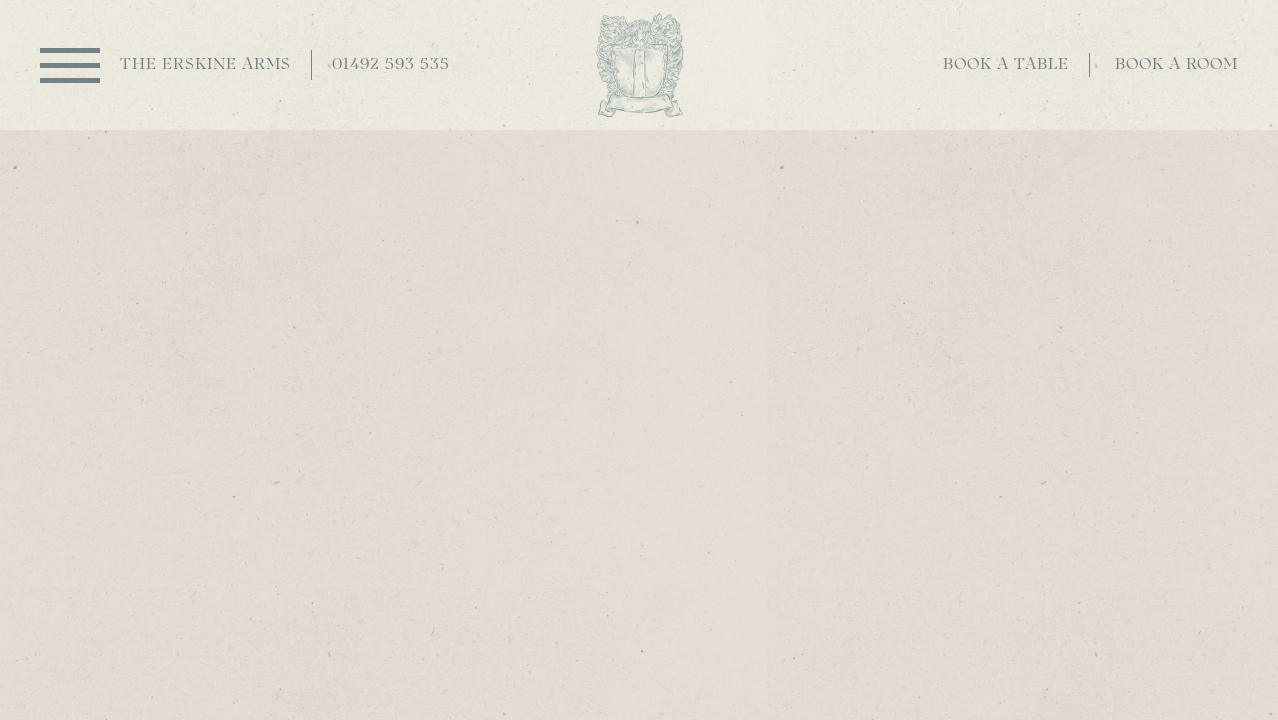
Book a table (1006, 65)
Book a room (1176, 65)
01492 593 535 (391, 65)
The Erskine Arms (205, 65)
